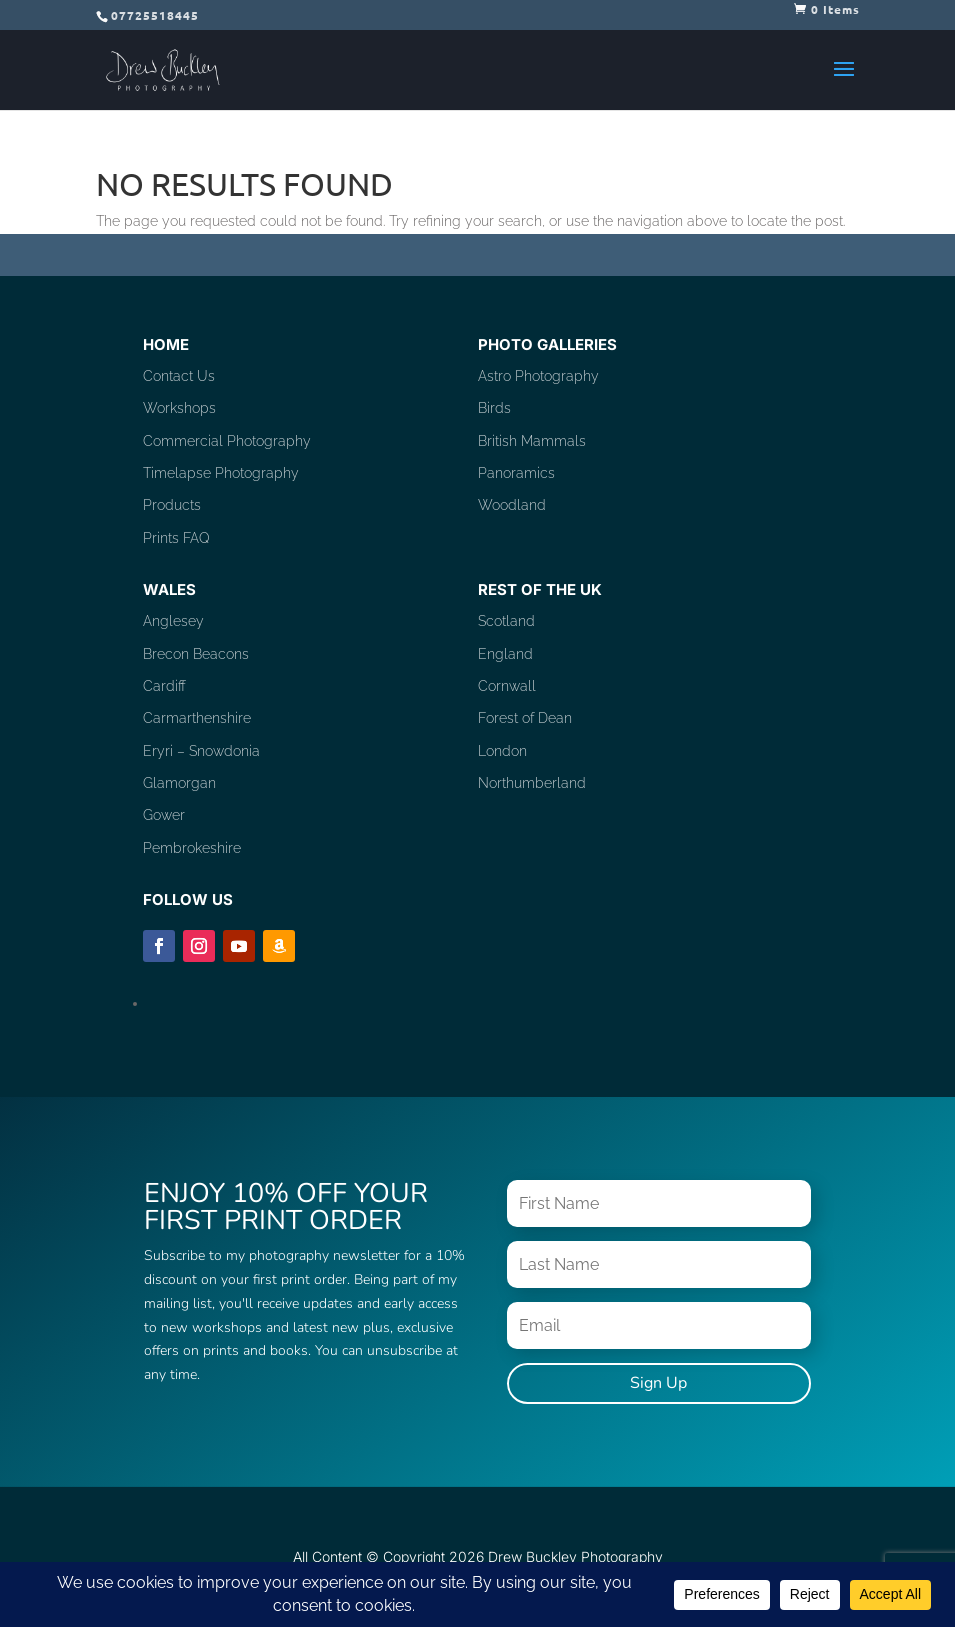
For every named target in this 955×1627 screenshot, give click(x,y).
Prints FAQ (176, 538)
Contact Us (179, 376)
